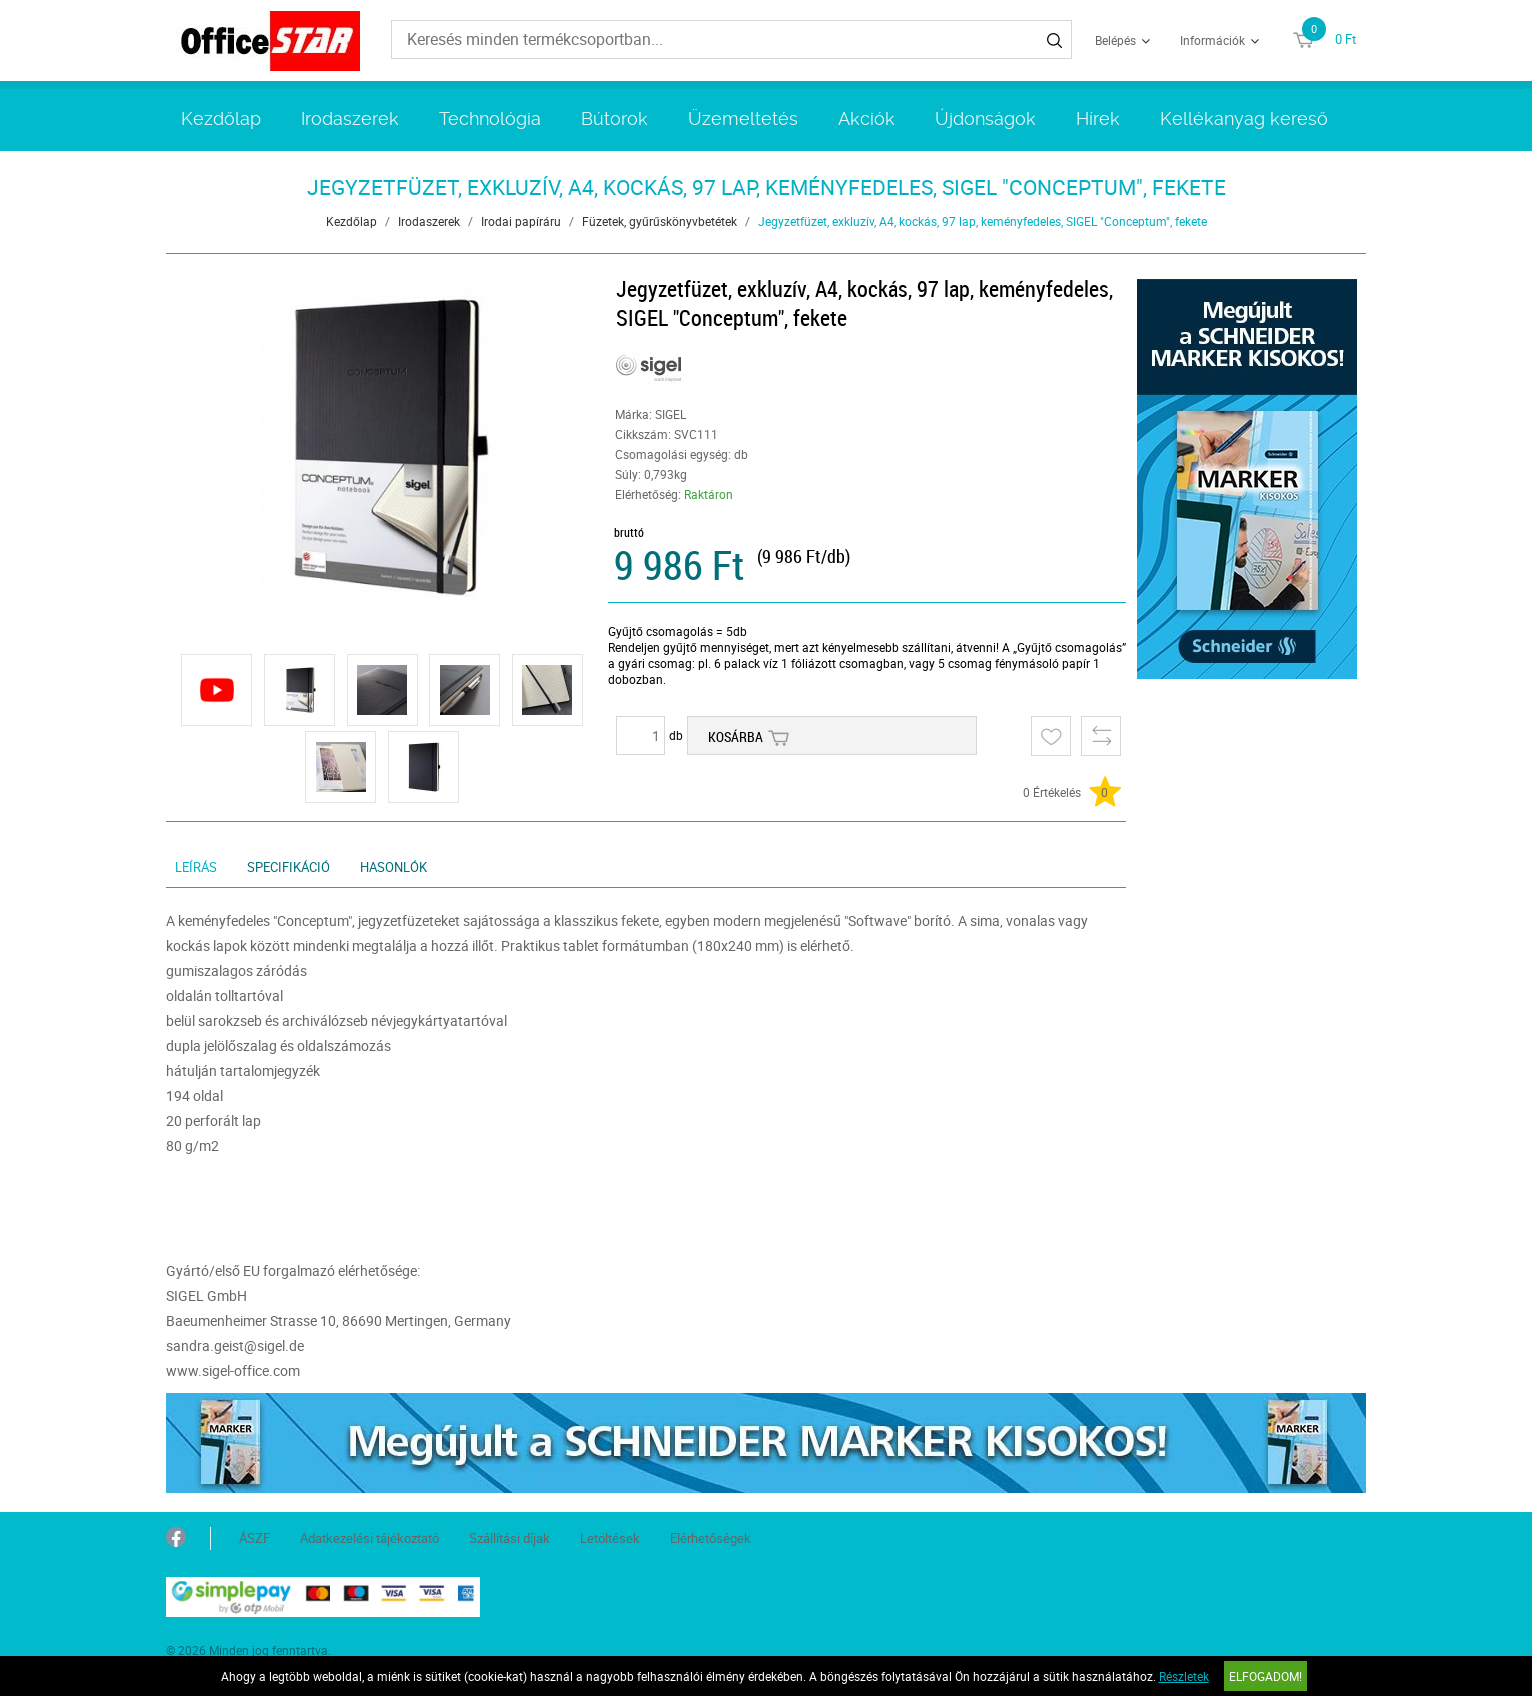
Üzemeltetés (743, 118)
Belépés (1115, 40)
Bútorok (614, 118)
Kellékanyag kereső (1244, 118)
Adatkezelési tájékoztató (369, 1538)
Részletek (1184, 1676)
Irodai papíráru (521, 221)
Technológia (490, 118)
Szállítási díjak (509, 1538)
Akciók (866, 118)
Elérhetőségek (710, 1538)
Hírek (1098, 118)
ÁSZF (254, 1538)
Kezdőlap (221, 118)
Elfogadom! (1265, 1676)
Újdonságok (985, 118)
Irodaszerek (350, 118)
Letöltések (610, 1538)
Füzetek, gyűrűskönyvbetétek (659, 221)
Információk (1212, 40)
